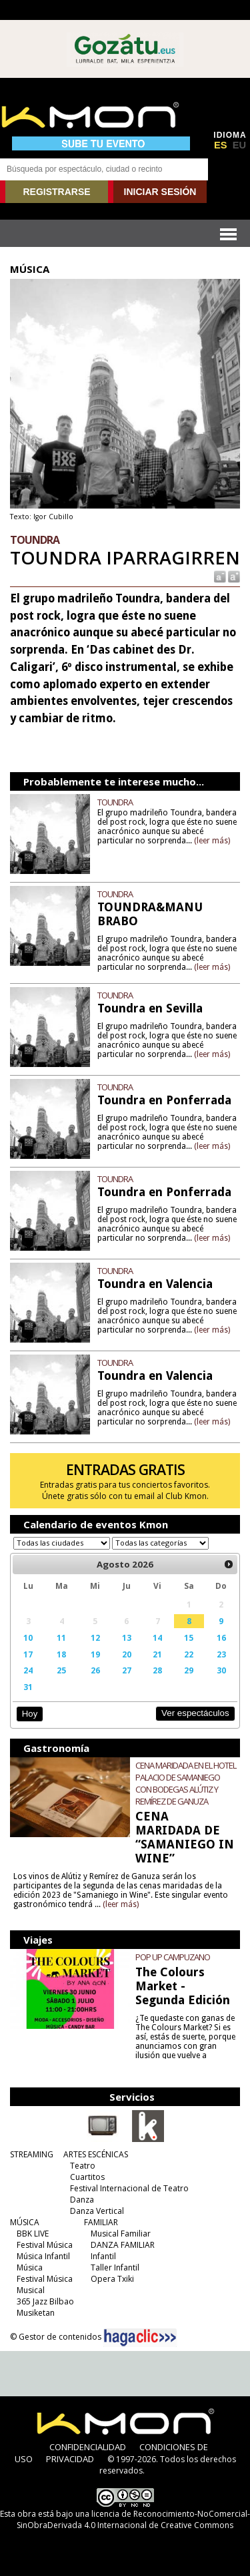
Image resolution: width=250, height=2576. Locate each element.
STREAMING (31, 2154)
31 (28, 1686)
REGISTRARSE (56, 191)
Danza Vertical (97, 2211)
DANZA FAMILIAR (123, 2245)
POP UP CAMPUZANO (172, 1957)
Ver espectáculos (195, 1713)
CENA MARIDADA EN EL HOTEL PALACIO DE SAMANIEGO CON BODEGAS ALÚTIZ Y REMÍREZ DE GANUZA (185, 1783)
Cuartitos (87, 2177)
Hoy (29, 1714)
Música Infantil (43, 2256)
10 (28, 1637)
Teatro (82, 2165)
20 (126, 1654)
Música (30, 2267)
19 (95, 1654)
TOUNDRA (115, 802)
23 (221, 1654)
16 (221, 1637)
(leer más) (212, 840)
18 (61, 1654)
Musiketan (36, 2312)
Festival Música (45, 2245)
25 (61, 1670)
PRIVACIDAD (70, 2459)
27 (126, 1670)
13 (126, 1637)
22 (188, 1654)
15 (188, 1637)
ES (220, 145)
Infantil (103, 2256)
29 (188, 1670)
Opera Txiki (112, 2278)
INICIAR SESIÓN (160, 191)
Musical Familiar (121, 2233)
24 (28, 1670)
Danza (82, 2199)
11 (61, 1637)
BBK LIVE (33, 2233)
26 (95, 1670)
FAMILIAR (101, 2222)
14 (157, 1637)
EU (239, 145)
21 (157, 1654)
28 (157, 1670)
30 (221, 1670)
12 (95, 1637)
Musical (31, 2290)
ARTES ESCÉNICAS (95, 2154)
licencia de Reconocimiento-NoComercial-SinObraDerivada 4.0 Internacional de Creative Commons (133, 2519)
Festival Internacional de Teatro (129, 2188)
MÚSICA (24, 2222)
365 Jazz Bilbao (45, 2301)
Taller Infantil (115, 2267)
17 (28, 1654)
